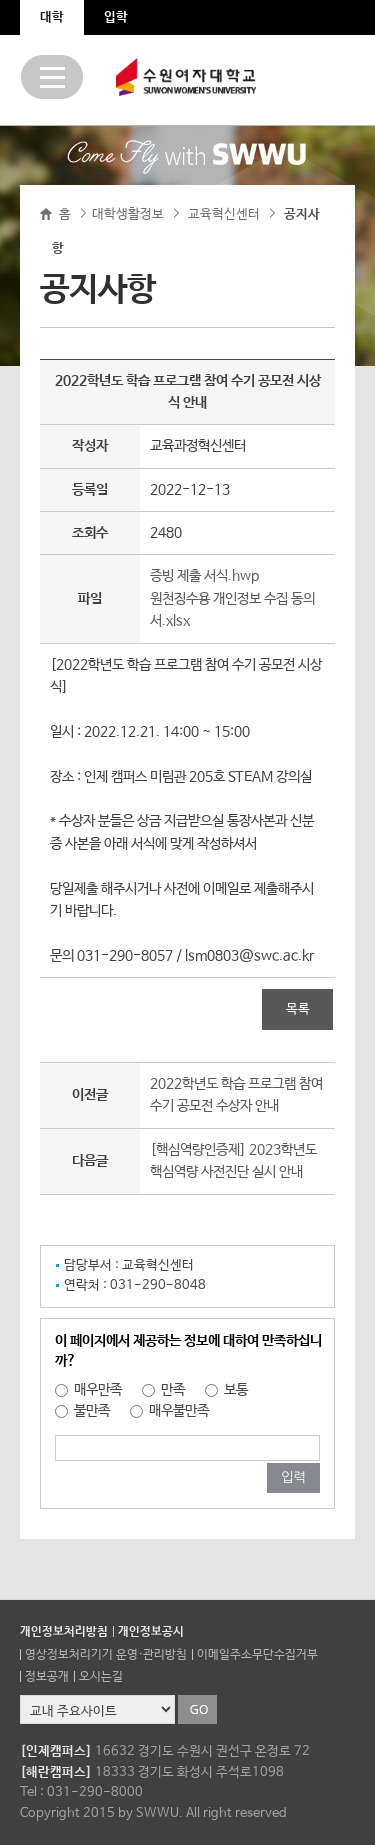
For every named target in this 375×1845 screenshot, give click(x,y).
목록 (298, 1009)
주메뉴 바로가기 (0, 0)
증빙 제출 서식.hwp (204, 576)
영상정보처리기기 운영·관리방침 (106, 1655)
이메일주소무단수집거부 (257, 1655)
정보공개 (47, 1677)
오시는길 (101, 1677)
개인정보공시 (151, 1632)
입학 (116, 17)
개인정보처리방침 (64, 1632)
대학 (52, 17)
